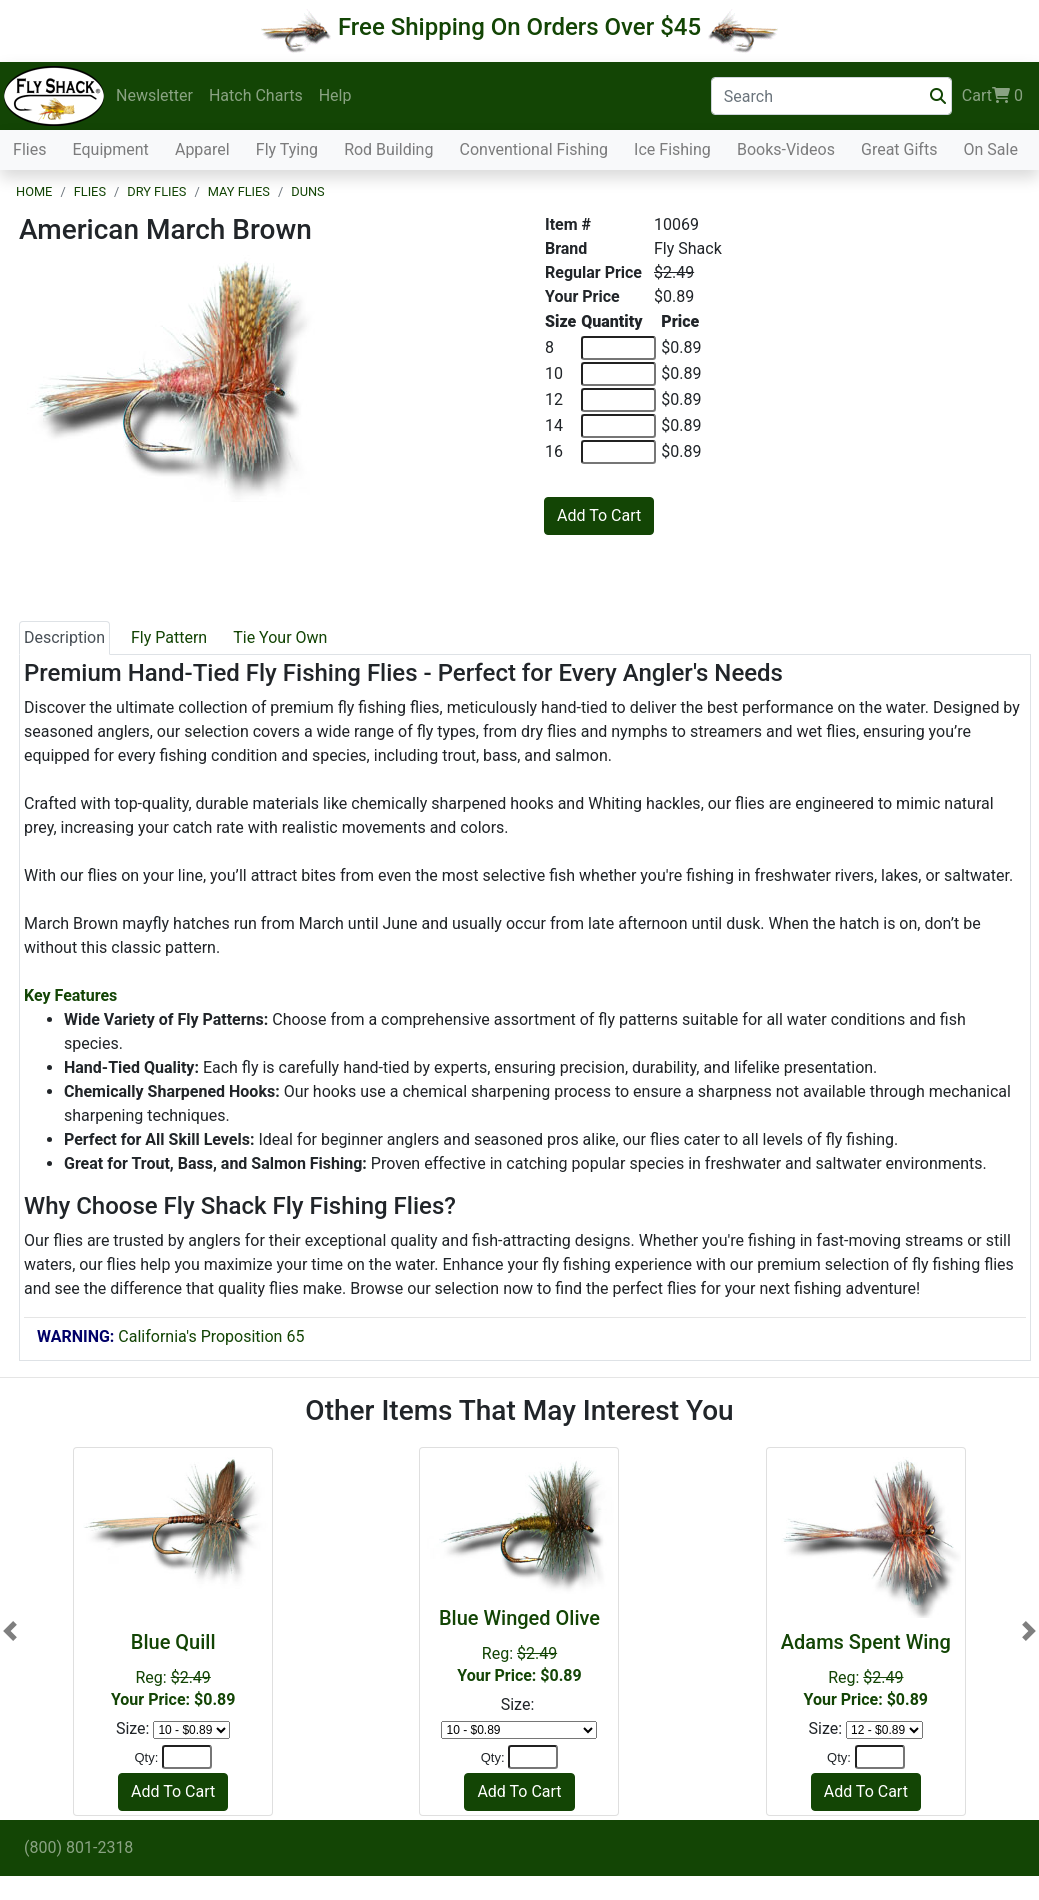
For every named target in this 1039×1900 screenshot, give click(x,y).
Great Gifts (899, 149)
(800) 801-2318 (78, 1847)
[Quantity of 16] (618, 452)
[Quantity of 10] (618, 374)
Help (335, 95)
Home (34, 191)
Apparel (202, 149)
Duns (307, 191)
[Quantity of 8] (618, 348)
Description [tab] (64, 637)
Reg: (173, 1669)
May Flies (239, 191)
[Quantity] (187, 1757)
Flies (29, 149)
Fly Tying (287, 149)
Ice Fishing (672, 149)
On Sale (990, 149)
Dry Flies (156, 191)
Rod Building (388, 149)
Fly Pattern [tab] (169, 637)
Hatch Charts (256, 95)
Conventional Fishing (534, 149)
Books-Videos (786, 149)
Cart (992, 96)
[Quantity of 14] (618, 426)
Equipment (111, 149)
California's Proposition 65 (170, 1336)
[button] (10, 1631)
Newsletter (154, 95)
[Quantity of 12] (618, 400)
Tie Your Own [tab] (280, 637)
